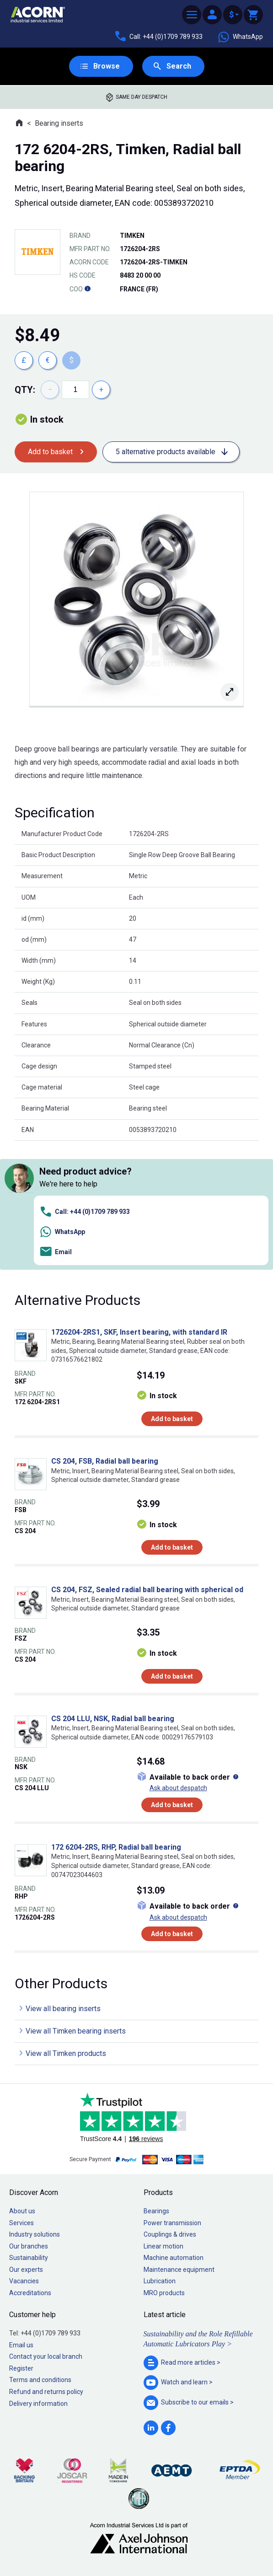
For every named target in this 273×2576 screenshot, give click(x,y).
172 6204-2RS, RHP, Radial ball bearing (116, 1847)
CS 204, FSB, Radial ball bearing (104, 1461)
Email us (21, 2345)
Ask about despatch (178, 1788)
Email (55, 1252)
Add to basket (50, 451)
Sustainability (28, 2257)
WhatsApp (240, 37)
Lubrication (160, 2281)
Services (21, 2223)
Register (21, 2368)
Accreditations (30, 2293)
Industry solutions (34, 2234)
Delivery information (38, 2403)
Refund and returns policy (46, 2391)
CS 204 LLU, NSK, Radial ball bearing (112, 1718)
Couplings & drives (170, 2234)
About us (22, 2211)
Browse (106, 66)
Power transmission (172, 2223)
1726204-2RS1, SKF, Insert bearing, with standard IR (139, 1332)
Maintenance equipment (179, 2269)
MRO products (164, 2293)
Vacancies (24, 2281)
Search (178, 66)
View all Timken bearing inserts (76, 2031)
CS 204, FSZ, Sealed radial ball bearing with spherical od (147, 1589)
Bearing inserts (59, 123)
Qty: (25, 389)
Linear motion (163, 2246)
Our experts (26, 2269)
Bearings (156, 2211)
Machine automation (173, 2257)
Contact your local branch (45, 2356)
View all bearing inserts (63, 2008)
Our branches (28, 2246)
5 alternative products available (165, 451)
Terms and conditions (40, 2379)
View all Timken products (66, 2053)
